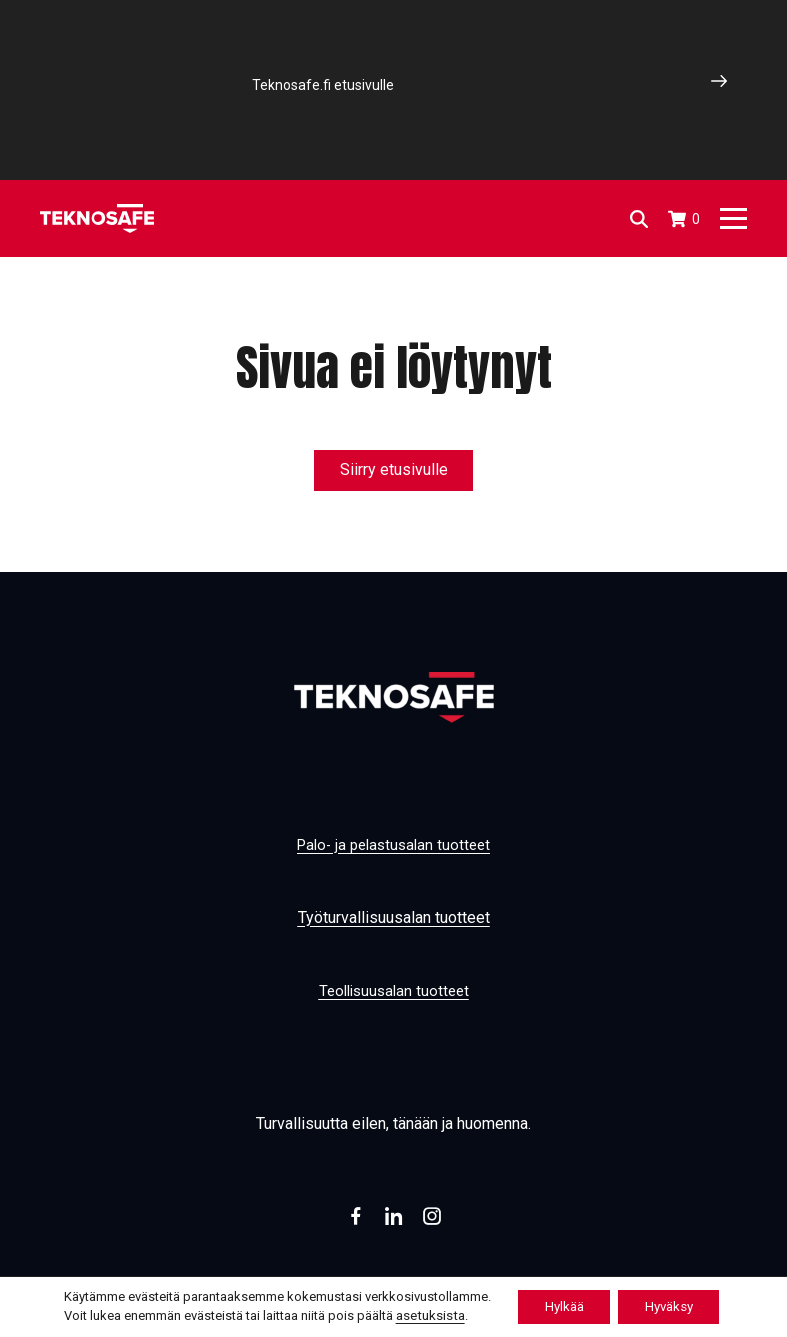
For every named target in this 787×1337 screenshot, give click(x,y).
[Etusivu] (97, 218)
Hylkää (559, 1306)
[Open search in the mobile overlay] (638, 219)
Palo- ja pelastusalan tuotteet (393, 844)
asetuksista (418, 1314)
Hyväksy (674, 1306)
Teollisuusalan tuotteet (393, 990)
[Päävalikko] (733, 218)
